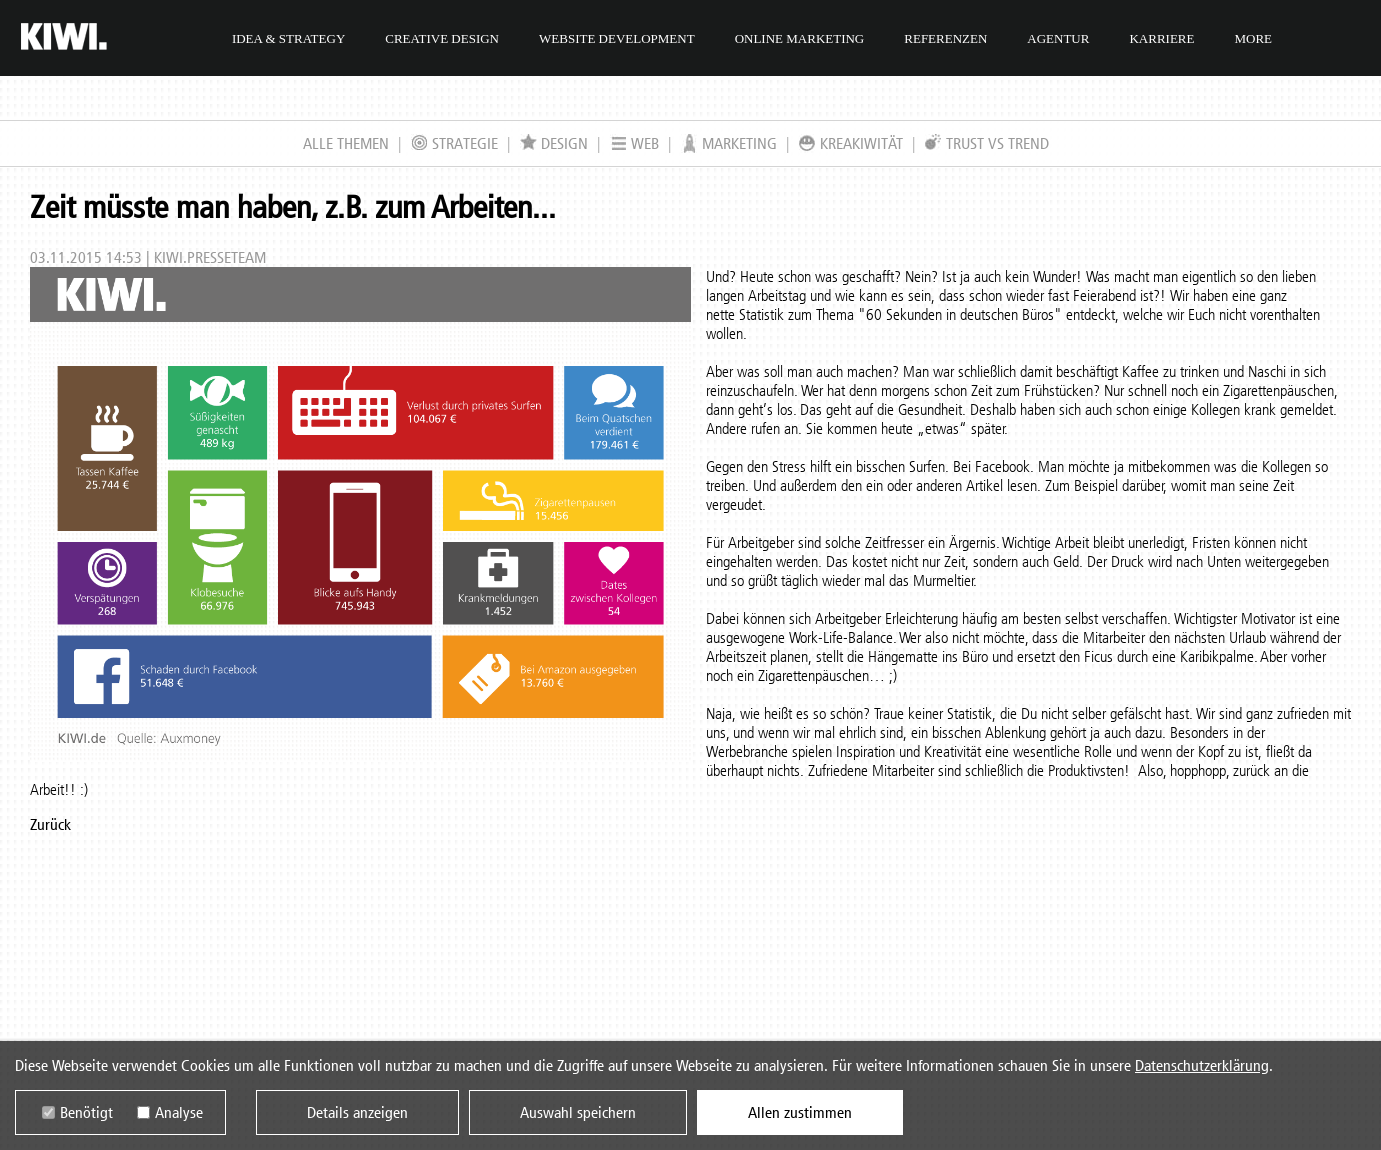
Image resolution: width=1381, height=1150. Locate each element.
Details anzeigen (357, 1112)
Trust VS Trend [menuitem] (987, 143)
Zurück (50, 824)
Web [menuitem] (634, 143)
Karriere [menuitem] (1161, 38)
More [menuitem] (1253, 38)
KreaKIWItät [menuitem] (851, 143)
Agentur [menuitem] (1058, 38)
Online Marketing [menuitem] (800, 38)
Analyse (179, 1112)
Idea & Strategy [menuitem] (288, 38)
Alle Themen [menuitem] (346, 143)
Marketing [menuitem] (729, 143)
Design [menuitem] (554, 143)
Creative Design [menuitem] (442, 38)
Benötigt (86, 1112)
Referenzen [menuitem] (945, 38)
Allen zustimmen (800, 1112)
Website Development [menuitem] (617, 38)
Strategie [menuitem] (454, 143)
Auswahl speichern (578, 1112)
